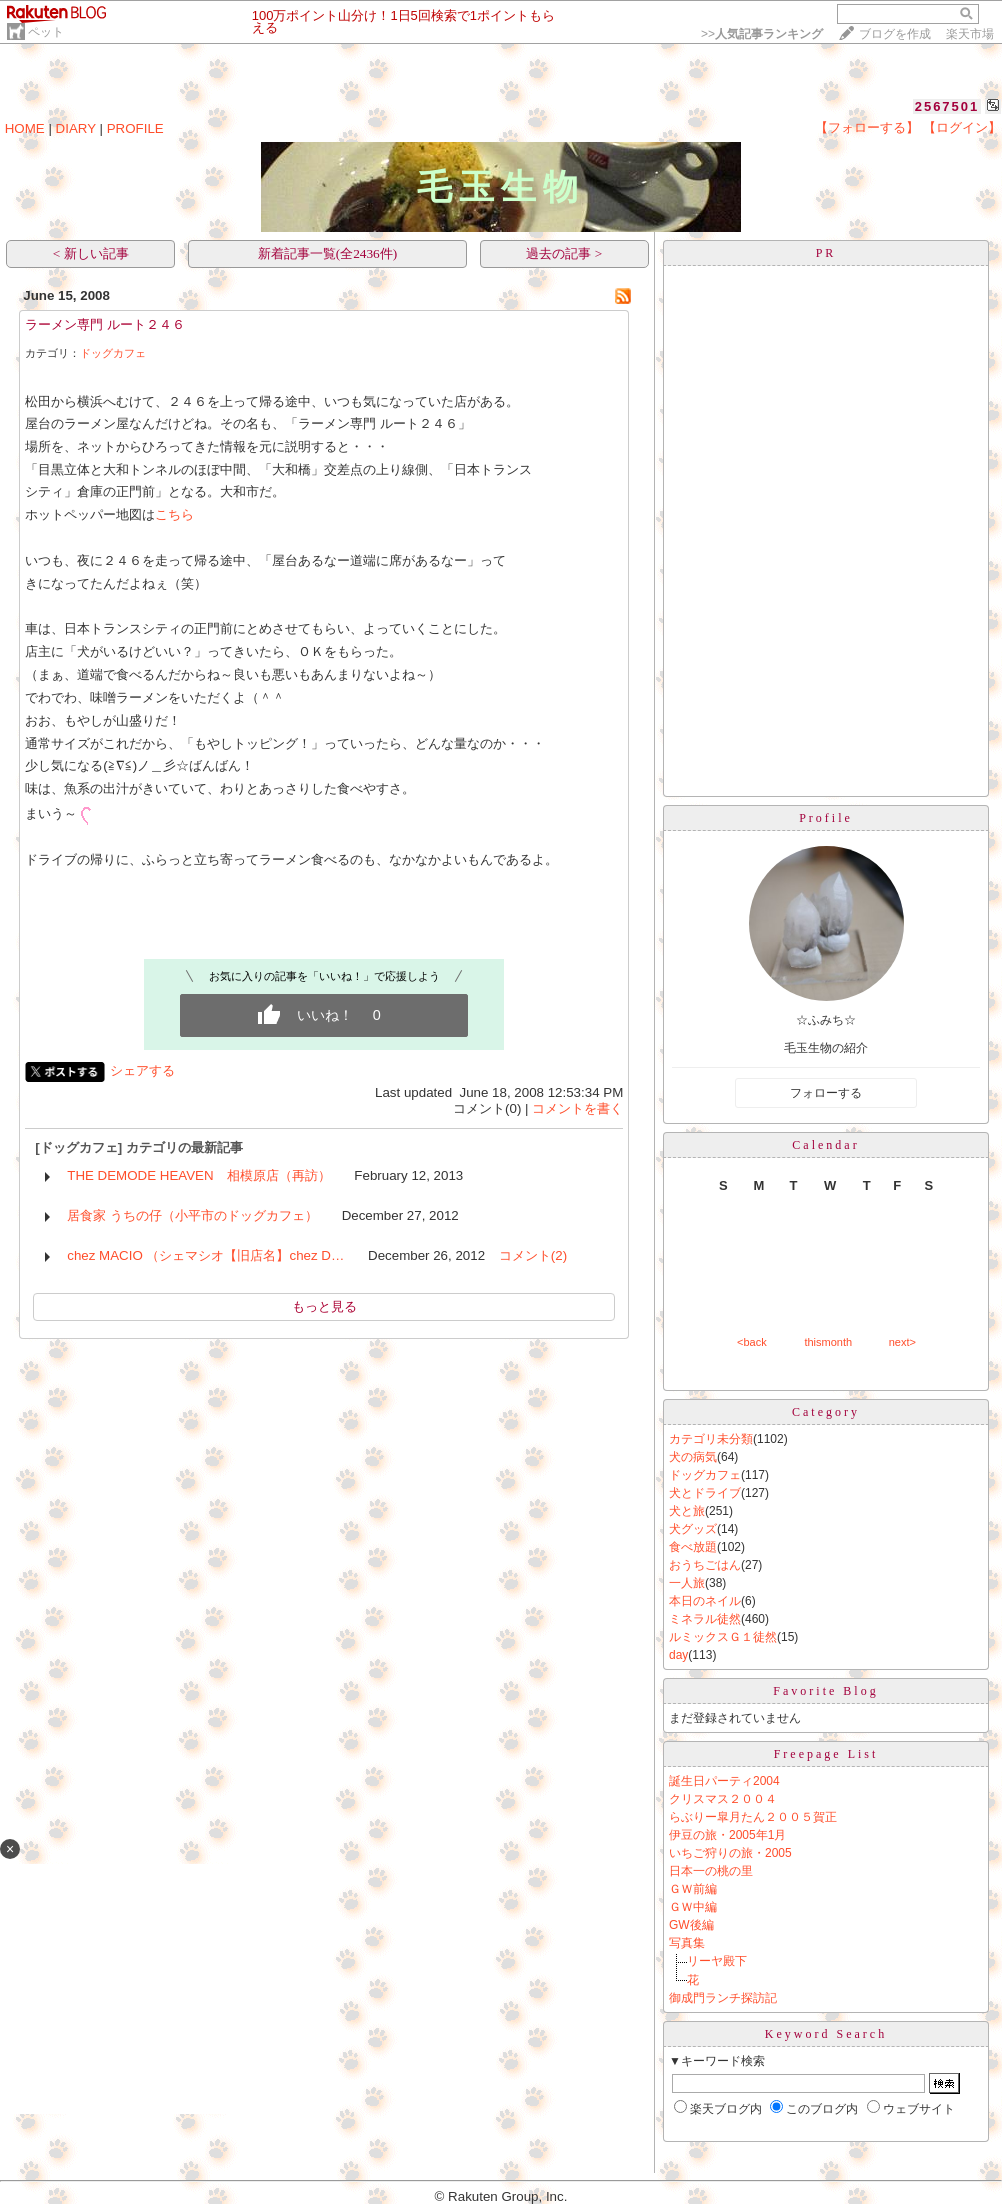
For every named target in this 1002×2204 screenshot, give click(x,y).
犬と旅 (687, 1511)
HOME (25, 128)
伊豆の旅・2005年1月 (727, 1835)
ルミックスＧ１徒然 (723, 1637)
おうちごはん (705, 1565)
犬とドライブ (705, 1493)
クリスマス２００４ (723, 1799)
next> (902, 1342)
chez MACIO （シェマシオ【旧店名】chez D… (205, 1255)
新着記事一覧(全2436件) (328, 253)
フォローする (826, 1093)
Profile (826, 818)
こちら (174, 514)
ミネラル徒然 (705, 1619)
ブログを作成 (895, 34)
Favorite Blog (825, 1691)
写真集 (687, 1943)
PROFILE (135, 128)
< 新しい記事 (91, 253)
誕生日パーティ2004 (724, 1781)
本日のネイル (705, 1601)
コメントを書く (577, 1108)
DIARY (76, 128)
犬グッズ (693, 1529)
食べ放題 (693, 1547)
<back (752, 1342)
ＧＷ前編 (693, 1889)
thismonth (828, 1342)
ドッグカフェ (113, 353)
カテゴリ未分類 (711, 1439)
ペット (46, 32)
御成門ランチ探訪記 (723, 1998)
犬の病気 (693, 1457)
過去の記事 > (564, 253)
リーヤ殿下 (717, 1961)
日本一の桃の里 (711, 1871)
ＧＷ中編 (693, 1907)
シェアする (142, 1070)
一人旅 (687, 1583)
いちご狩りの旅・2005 (730, 1853)
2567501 (947, 106)
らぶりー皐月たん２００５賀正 (753, 1817)
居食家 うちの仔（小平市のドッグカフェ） (192, 1215)
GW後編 (691, 1925)
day (678, 1655)
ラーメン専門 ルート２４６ (105, 324)
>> (762, 34)
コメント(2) (533, 1255)
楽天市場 (970, 34)
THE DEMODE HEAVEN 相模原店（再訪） (198, 1175)
